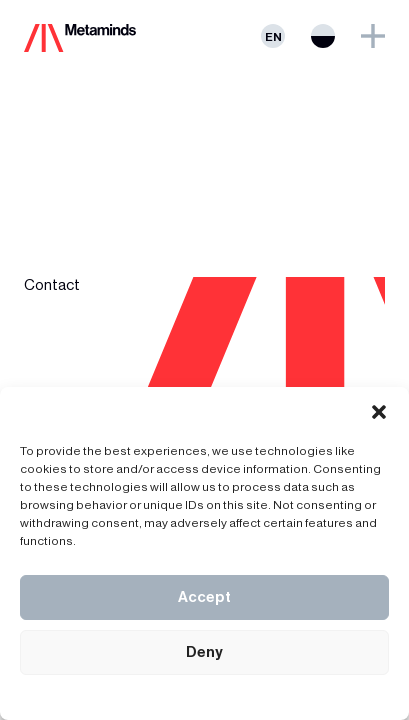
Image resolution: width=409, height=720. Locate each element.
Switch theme (323, 36)
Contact (52, 285)
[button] (379, 412)
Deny (204, 652)
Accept (204, 597)
